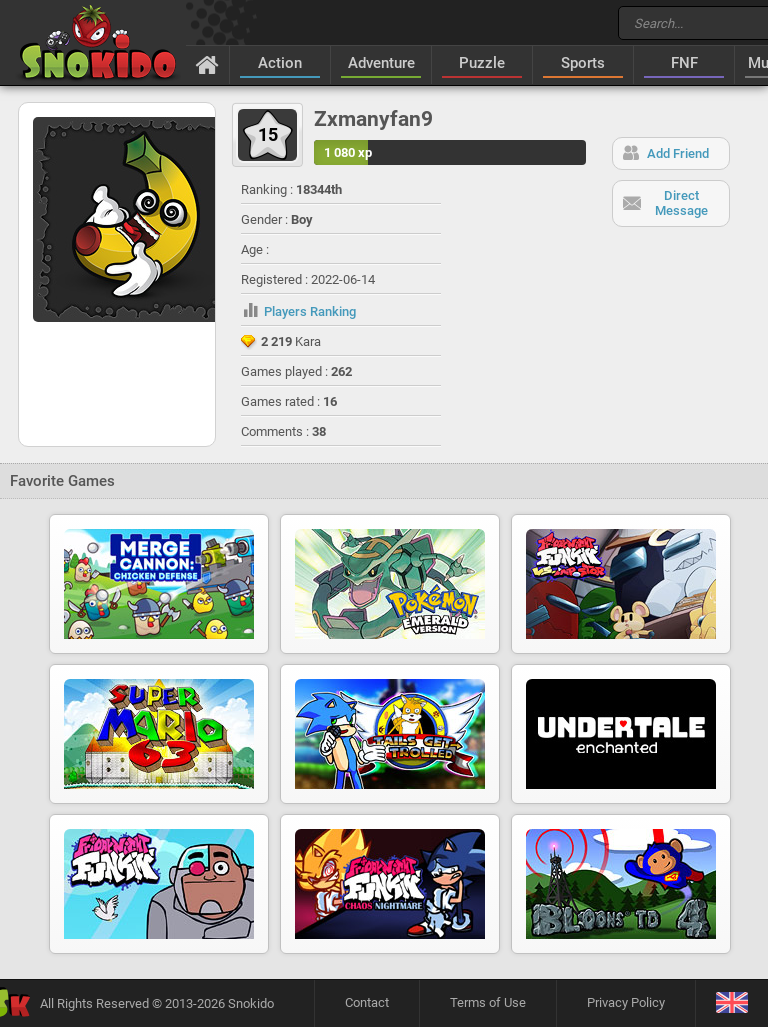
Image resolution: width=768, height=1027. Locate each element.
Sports (583, 63)
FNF (684, 63)
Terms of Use (488, 1002)
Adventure (381, 63)
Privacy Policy (626, 1002)
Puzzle (482, 63)
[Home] (207, 64)
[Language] (731, 1003)
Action (280, 63)
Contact (367, 1002)
